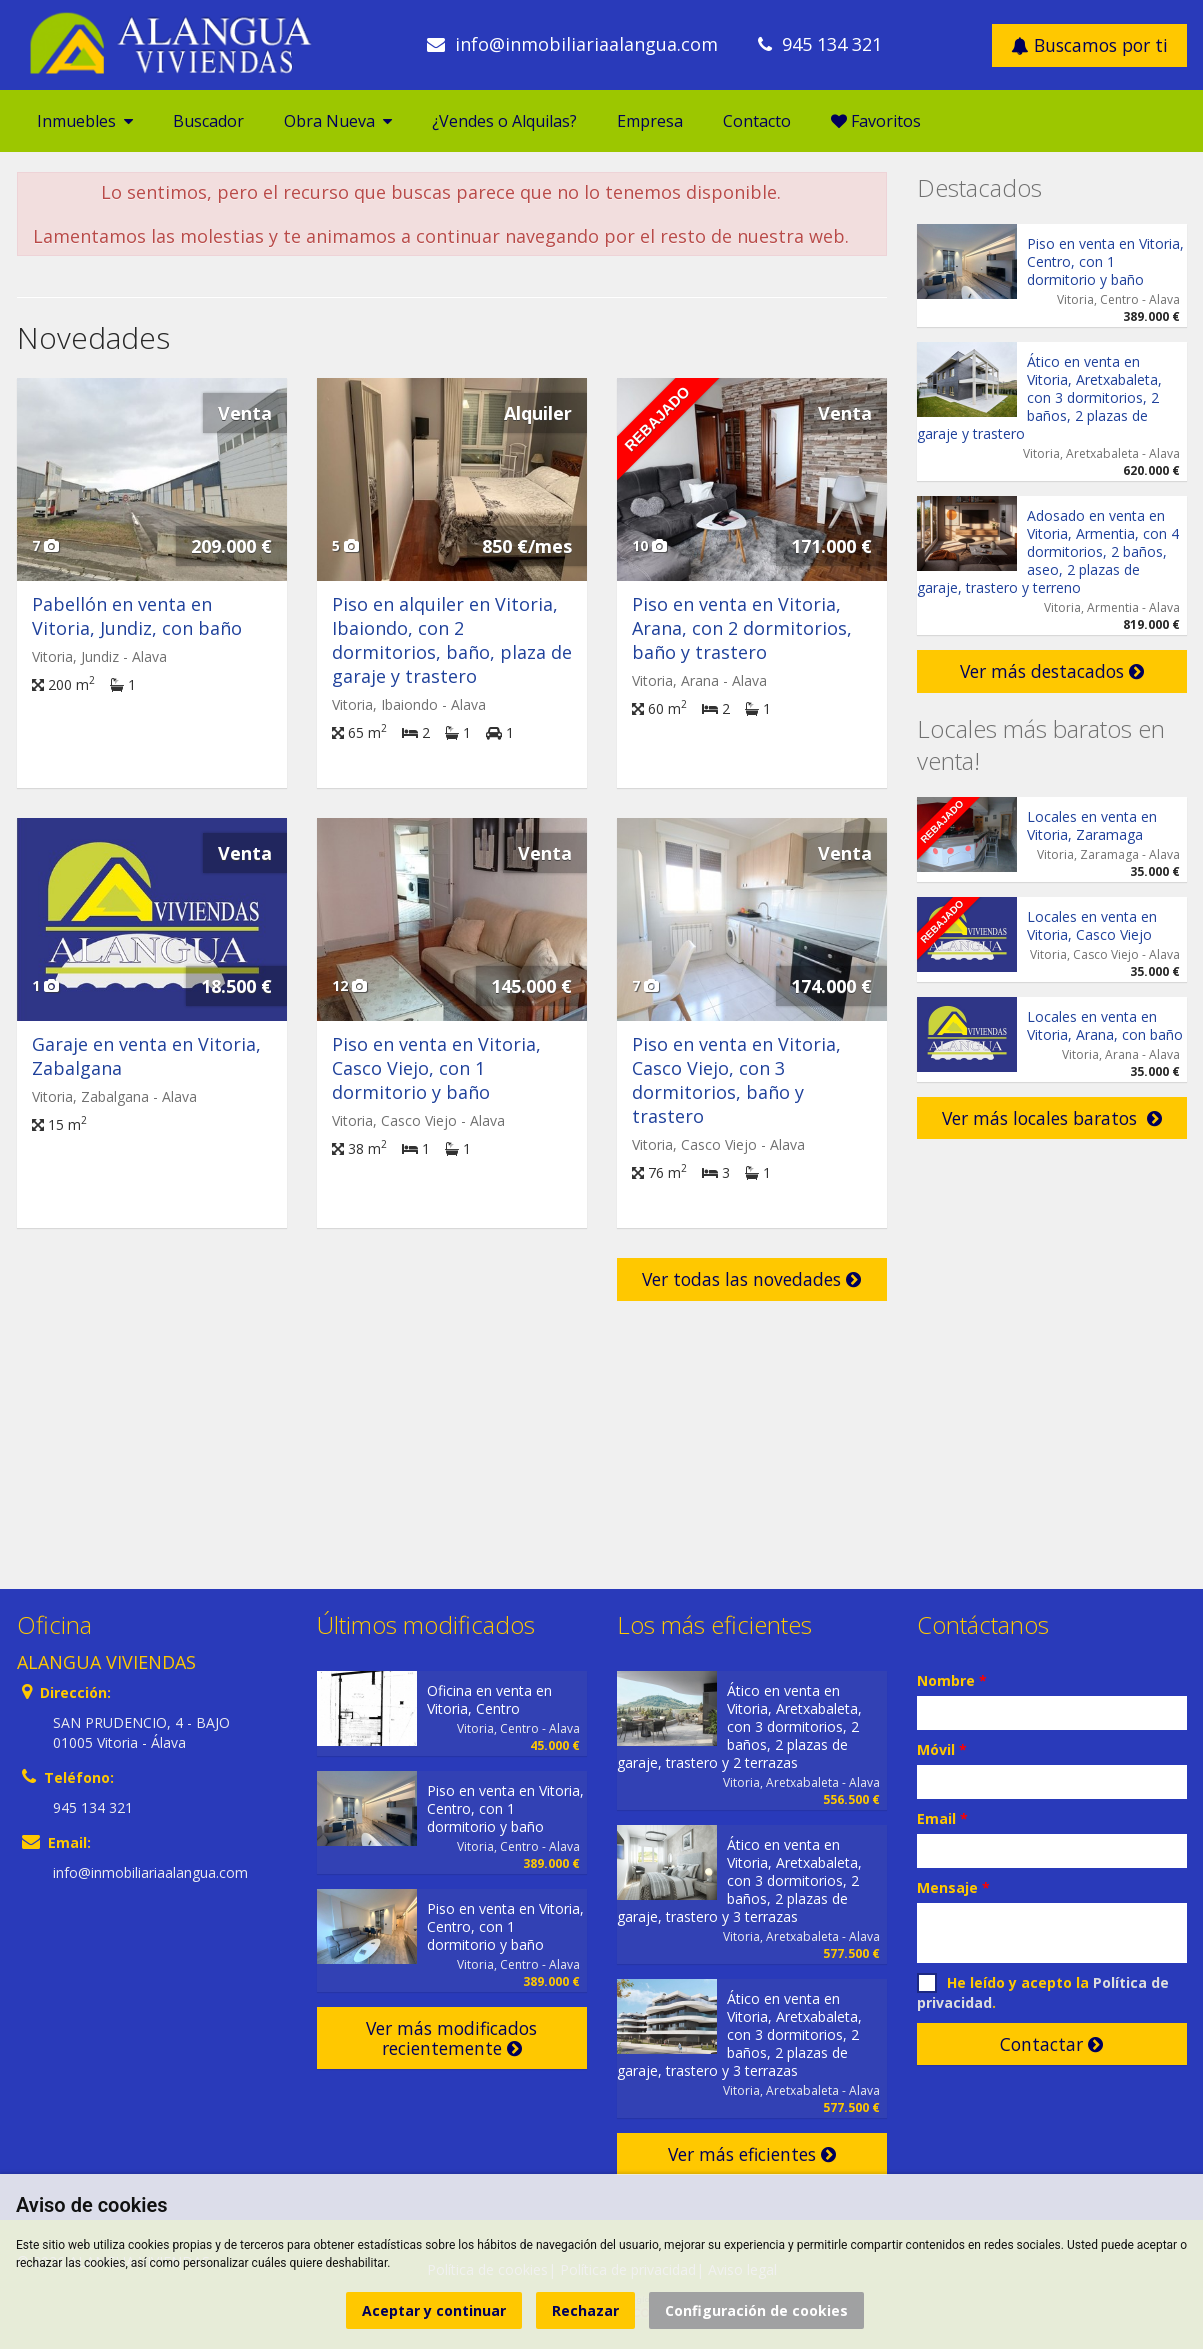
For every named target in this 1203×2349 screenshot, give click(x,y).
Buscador (208, 121)
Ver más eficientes (752, 2154)
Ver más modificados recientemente (451, 2038)
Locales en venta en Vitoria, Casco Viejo (1092, 925)
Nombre (952, 1680)
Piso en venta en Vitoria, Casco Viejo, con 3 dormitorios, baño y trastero (736, 1080)
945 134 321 (832, 44)
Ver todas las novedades (751, 1279)
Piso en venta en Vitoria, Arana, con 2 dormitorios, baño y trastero (742, 628)
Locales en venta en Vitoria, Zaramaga (1092, 825)
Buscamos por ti (1089, 45)
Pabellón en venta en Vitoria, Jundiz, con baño (137, 616)
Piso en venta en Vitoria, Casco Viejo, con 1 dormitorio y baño (436, 1068)
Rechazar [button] (585, 2310)
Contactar (1051, 2044)
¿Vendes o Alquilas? (504, 121)
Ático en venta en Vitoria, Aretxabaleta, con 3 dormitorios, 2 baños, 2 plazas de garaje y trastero (1039, 397)
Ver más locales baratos (1052, 1118)
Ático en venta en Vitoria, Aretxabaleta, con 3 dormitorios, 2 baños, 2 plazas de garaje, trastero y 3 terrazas (739, 1880)
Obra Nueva (338, 121)
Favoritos (876, 121)
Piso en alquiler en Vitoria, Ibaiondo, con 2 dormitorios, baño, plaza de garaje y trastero (452, 640)
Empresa (650, 121)
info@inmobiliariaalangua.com (586, 44)
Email (942, 1818)
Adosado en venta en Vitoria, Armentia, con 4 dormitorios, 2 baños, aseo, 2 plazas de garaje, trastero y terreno (1048, 551)
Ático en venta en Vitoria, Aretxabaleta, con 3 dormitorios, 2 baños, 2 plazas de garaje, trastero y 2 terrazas (739, 1726)
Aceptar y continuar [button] (434, 2310)
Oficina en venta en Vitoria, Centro (489, 1699)
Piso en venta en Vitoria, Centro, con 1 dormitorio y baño (1105, 261)
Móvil (942, 1749)
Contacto (757, 121)
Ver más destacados (1052, 671)
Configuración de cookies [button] (756, 2310)
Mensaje (953, 1887)
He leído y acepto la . (1043, 1992)
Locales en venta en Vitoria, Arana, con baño (1105, 1025)
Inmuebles (85, 121)
